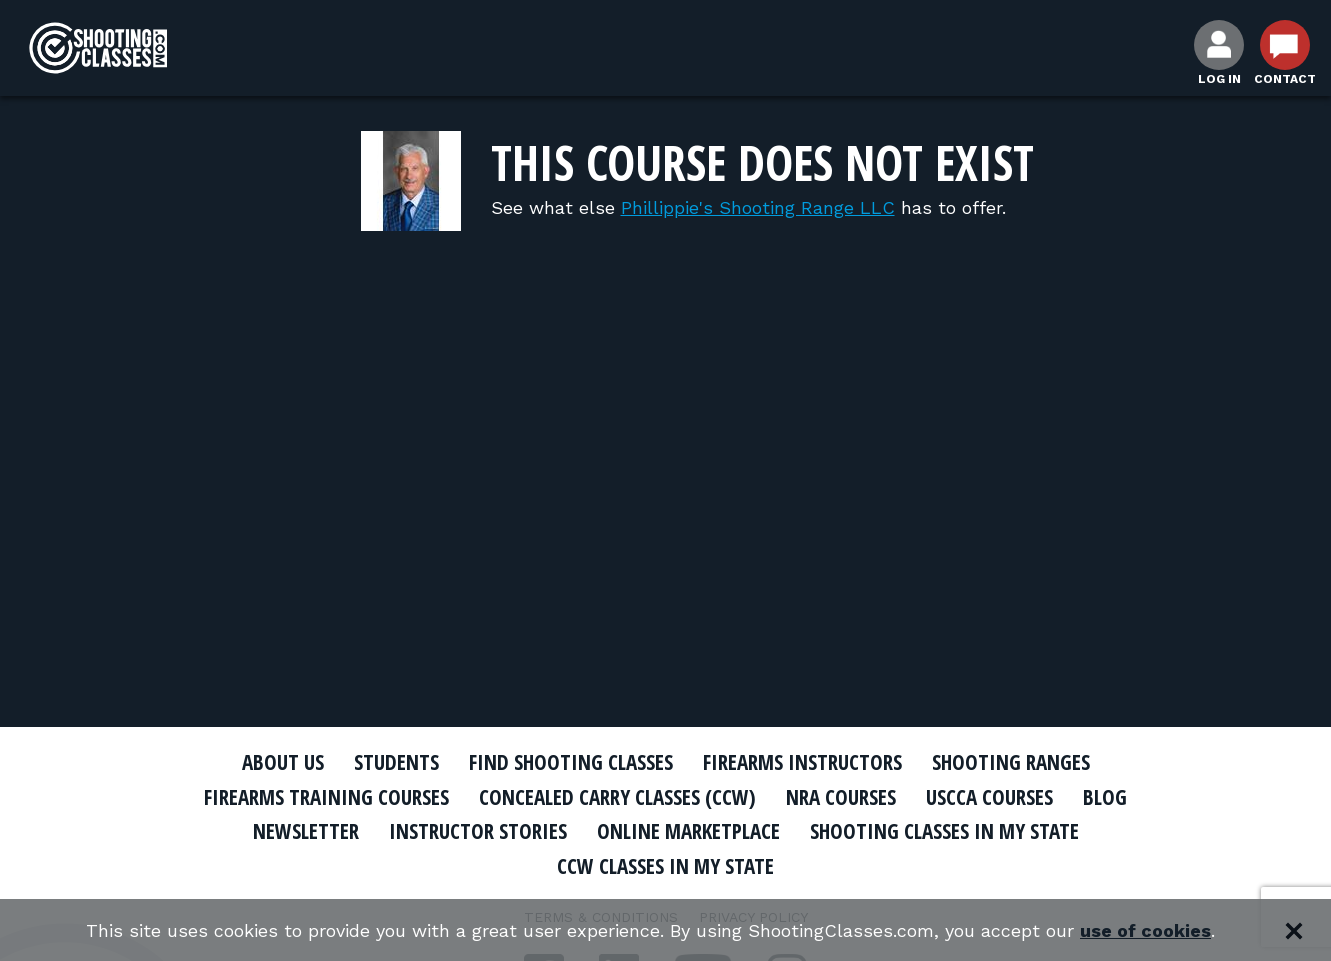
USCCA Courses (989, 797)
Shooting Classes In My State (944, 831)
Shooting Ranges (1011, 762)
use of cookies (1145, 930)
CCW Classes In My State (665, 866)
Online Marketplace (688, 831)
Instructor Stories (478, 831)
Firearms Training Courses (326, 797)
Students (396, 762)
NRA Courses (841, 797)
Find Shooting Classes (571, 762)
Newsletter (306, 831)
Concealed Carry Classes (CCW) (617, 797)
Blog (1105, 797)
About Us (283, 762)
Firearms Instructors (802, 762)
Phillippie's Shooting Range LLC (758, 207)
